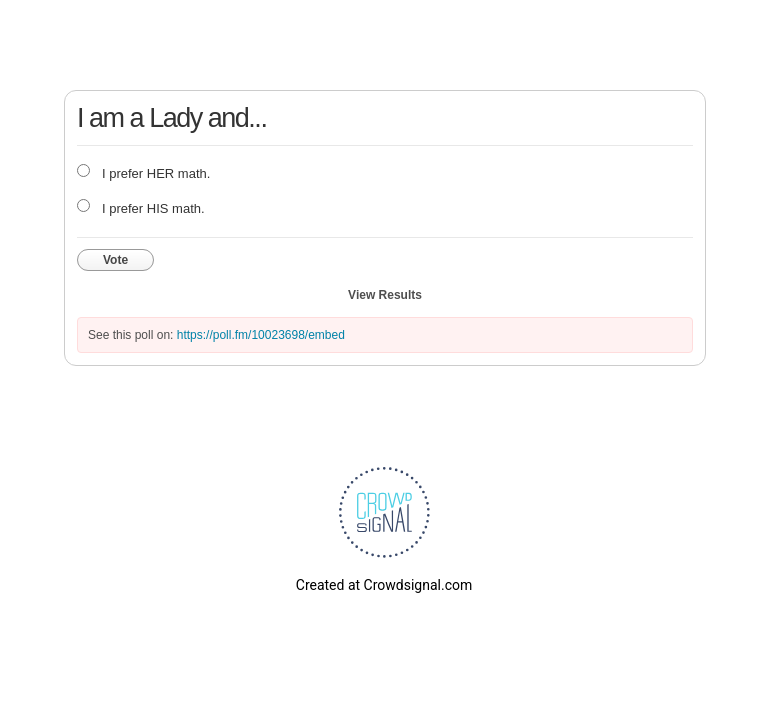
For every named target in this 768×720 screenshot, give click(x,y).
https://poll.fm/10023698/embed (261, 335)
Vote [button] (115, 260)
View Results (385, 295)
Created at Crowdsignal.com (384, 585)
